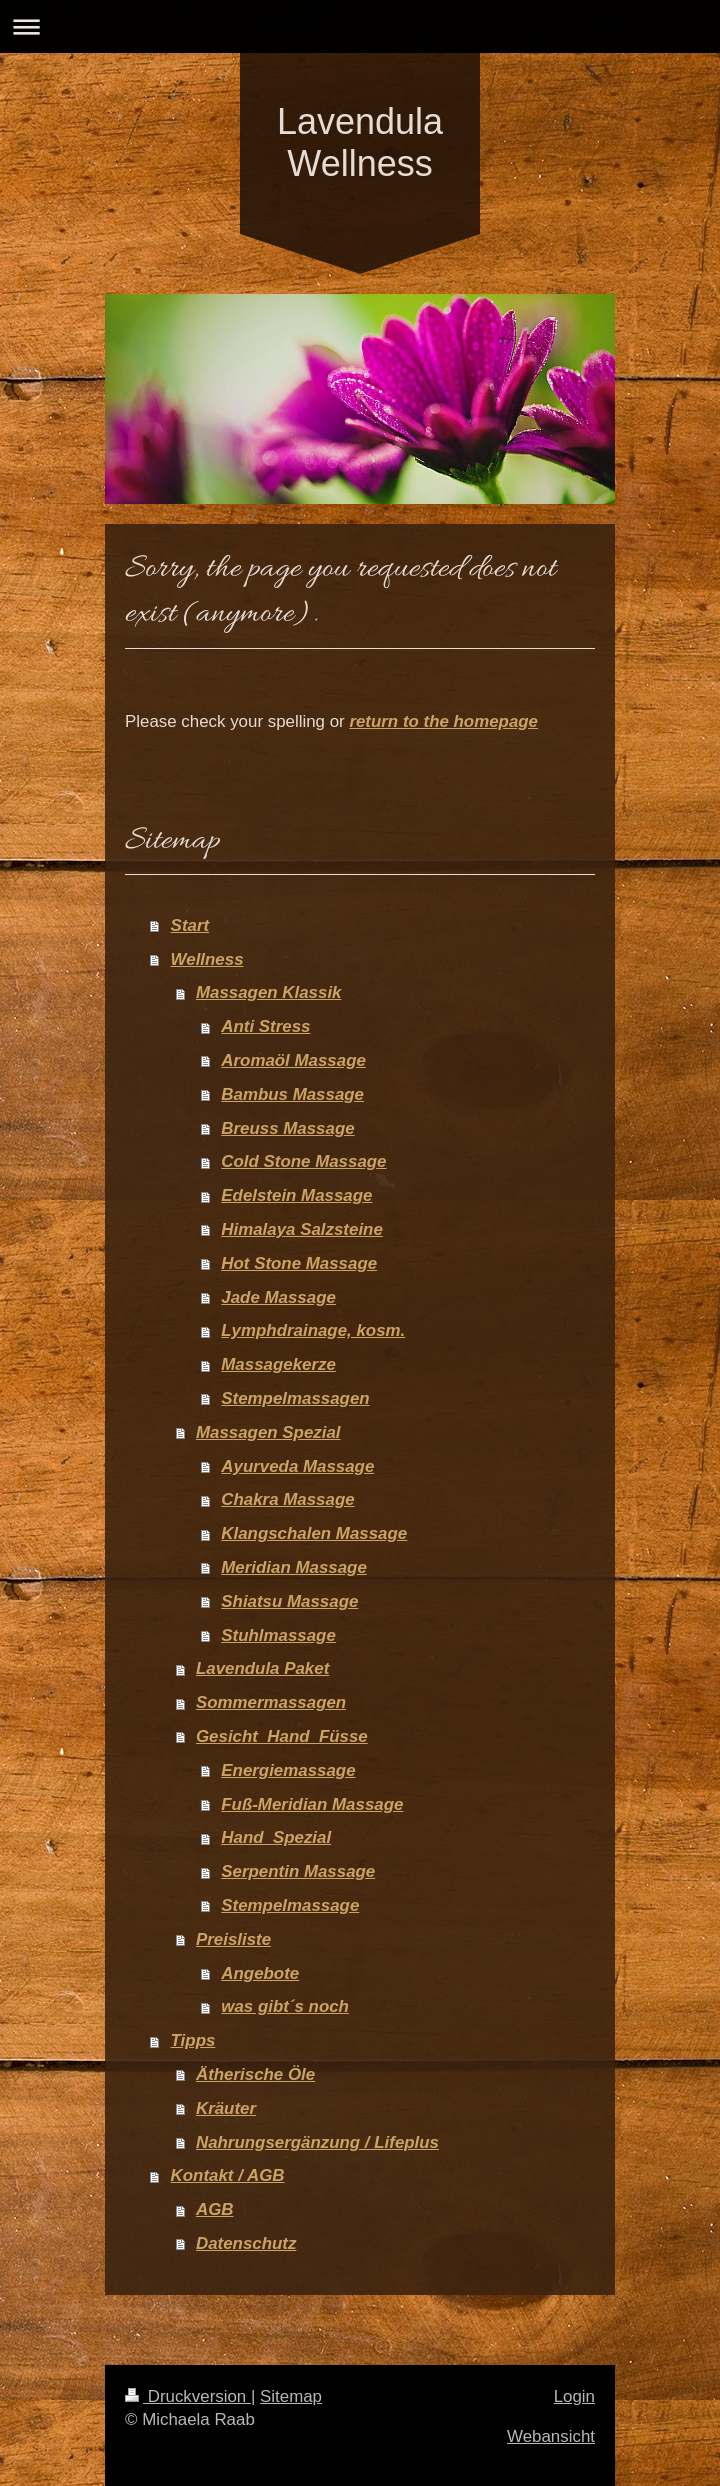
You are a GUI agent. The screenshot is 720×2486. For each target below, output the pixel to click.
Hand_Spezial (276, 1837)
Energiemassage (288, 1770)
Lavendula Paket (262, 1668)
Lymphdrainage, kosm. (313, 1330)
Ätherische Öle (255, 2074)
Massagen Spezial (268, 1432)
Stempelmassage (290, 1905)
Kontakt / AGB (228, 2175)
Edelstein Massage (296, 1195)
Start (190, 925)
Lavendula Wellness (360, 142)
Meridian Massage (294, 1567)
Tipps (193, 2040)
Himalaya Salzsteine (301, 1229)
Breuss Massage (287, 1128)
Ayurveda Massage (297, 1466)
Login (574, 2396)
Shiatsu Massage (289, 1601)
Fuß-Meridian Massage (312, 1804)
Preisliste (233, 1939)
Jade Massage (278, 1297)
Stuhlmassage (278, 1635)
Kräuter (226, 2108)
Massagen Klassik (269, 992)
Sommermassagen (271, 1702)
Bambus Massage (292, 1094)
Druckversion (188, 2396)
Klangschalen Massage (314, 1533)
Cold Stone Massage (303, 1161)
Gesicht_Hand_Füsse (282, 1736)
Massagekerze (278, 1364)
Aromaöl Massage (293, 1060)
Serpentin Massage (298, 1871)
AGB (215, 2209)
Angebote (260, 1973)
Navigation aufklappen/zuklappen (360, 26)
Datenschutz (246, 2243)
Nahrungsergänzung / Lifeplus (317, 2142)
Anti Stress (265, 1026)
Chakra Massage (287, 1499)
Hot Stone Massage (299, 1263)
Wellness (207, 959)
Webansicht (551, 2436)
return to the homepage (443, 721)
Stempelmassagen (295, 1398)
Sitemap (291, 2396)
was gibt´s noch (285, 2006)
